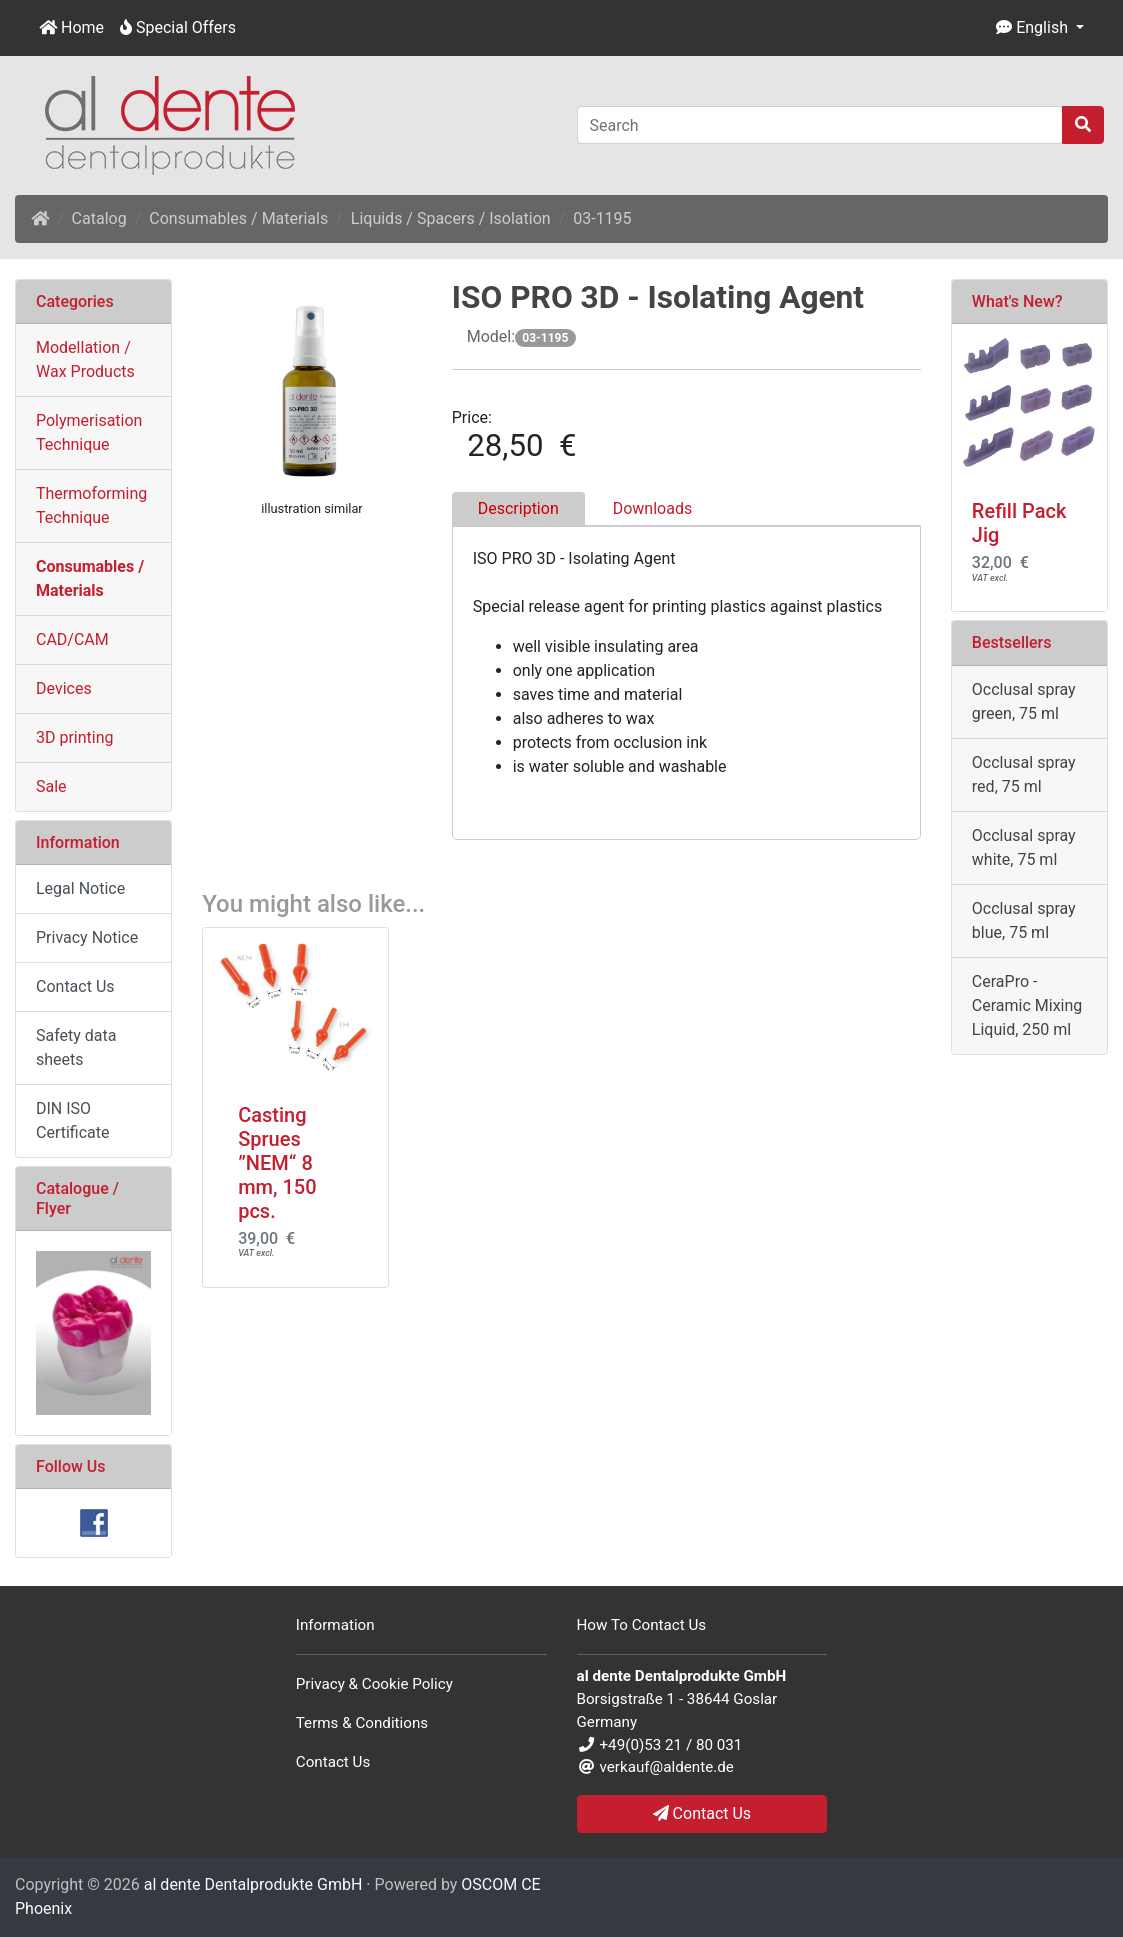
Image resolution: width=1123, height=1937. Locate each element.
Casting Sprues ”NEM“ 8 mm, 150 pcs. (277, 1163)
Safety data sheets (76, 1047)
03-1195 (602, 218)
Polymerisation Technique (89, 432)
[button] (1040, 28)
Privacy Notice (87, 937)
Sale (51, 786)
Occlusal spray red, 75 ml (1024, 774)
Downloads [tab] (652, 508)
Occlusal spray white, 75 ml (1024, 847)
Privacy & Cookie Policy (374, 1684)
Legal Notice (80, 888)
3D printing (75, 737)
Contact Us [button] (702, 1813)
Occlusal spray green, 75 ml (1024, 701)
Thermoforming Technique (91, 505)
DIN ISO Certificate (73, 1120)
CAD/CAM (72, 639)
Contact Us (75, 986)
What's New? (1017, 301)
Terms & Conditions (362, 1723)
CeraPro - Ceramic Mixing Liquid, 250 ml (1027, 1005)
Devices (64, 688)
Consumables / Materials (238, 218)
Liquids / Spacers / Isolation (451, 218)
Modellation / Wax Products (85, 359)
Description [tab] (518, 508)
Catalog (99, 218)
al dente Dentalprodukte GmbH (253, 1884)
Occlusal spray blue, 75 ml (1024, 920)
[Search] (820, 125)
